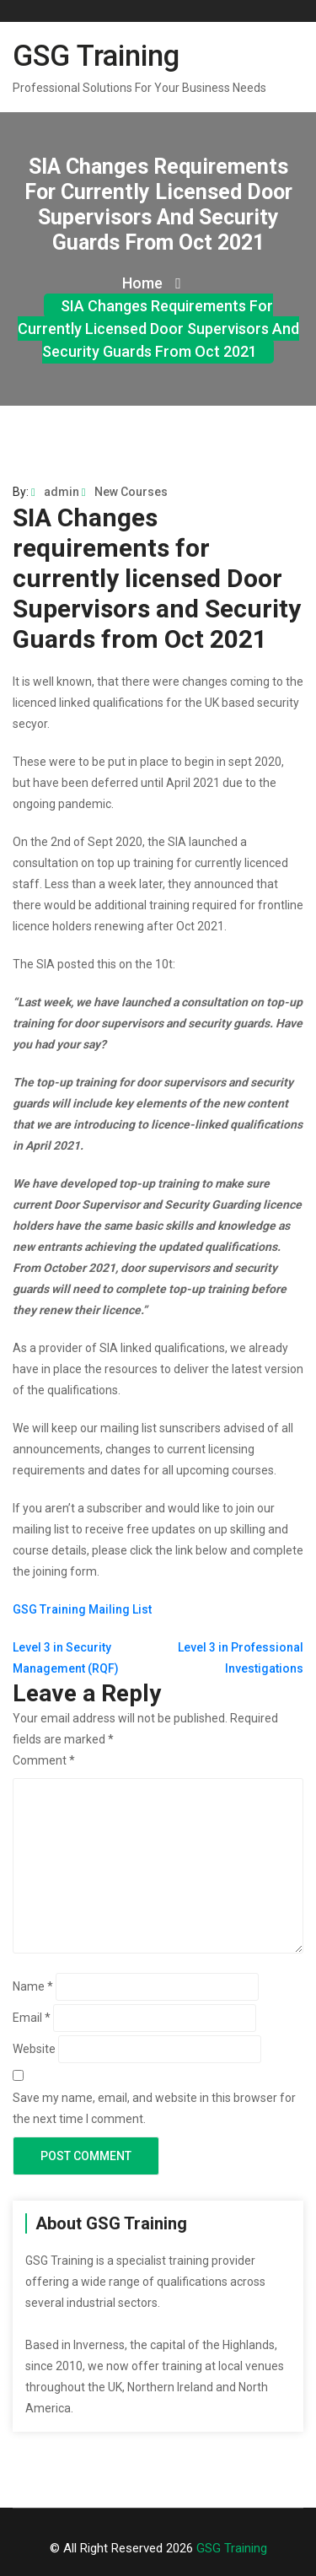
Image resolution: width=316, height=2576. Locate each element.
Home (151, 283)
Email (32, 2017)
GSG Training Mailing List (82, 1609)
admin (55, 491)
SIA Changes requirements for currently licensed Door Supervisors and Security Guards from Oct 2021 (158, 328)
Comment (44, 1760)
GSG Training (96, 56)
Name (33, 1986)
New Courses (125, 491)
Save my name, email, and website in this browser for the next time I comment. (154, 2108)
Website (34, 2049)
